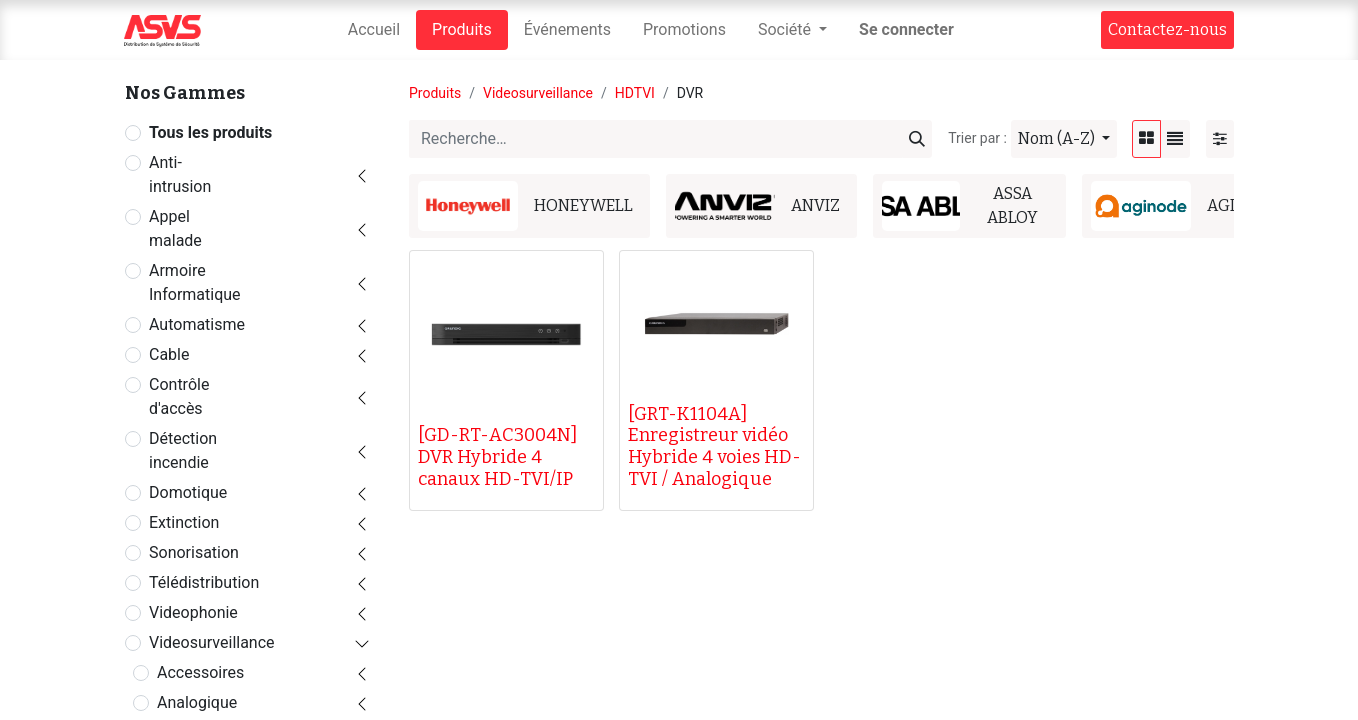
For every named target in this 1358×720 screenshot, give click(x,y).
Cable (169, 354)
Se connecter (906, 29)
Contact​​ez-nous (1167, 29)
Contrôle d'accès (179, 396)
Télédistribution (204, 582)
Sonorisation (194, 552)
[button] (1064, 139)
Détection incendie (183, 450)
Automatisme (197, 324)
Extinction (184, 522)
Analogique (197, 702)
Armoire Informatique (195, 282)
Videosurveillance (212, 642)
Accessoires (200, 672)
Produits (435, 93)
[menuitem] (374, 30)
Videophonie (193, 612)
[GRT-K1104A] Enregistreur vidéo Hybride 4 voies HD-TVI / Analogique (714, 446)
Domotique (188, 492)
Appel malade (175, 228)
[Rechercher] (917, 139)
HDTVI (635, 93)
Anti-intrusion (180, 174)
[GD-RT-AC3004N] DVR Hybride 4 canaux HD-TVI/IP (498, 456)
